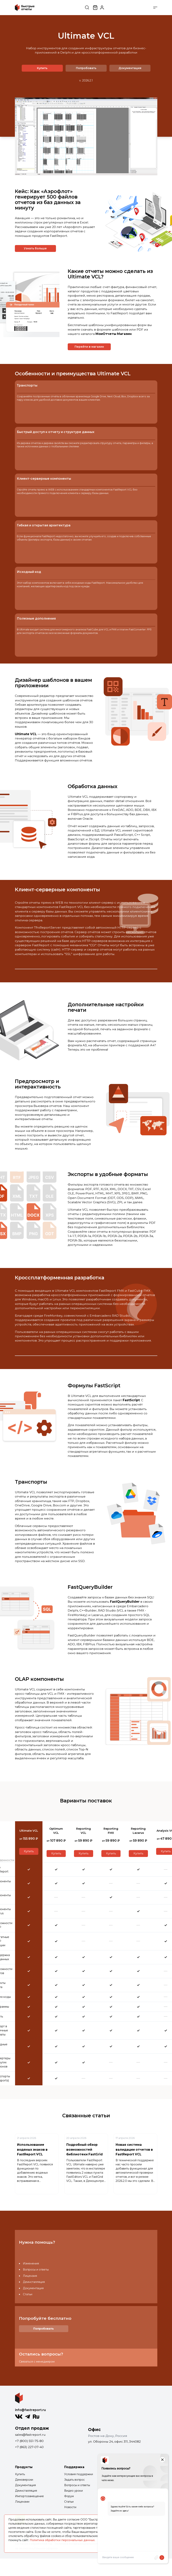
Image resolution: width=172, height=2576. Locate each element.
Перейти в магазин (89, 346)
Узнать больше (35, 248)
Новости (70, 2507)
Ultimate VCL (28, 1830)
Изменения (31, 2263)
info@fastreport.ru (30, 2410)
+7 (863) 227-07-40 (29, 2447)
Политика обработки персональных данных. (62, 2540)
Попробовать (86, 68)
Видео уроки (73, 2490)
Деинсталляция (34, 2282)
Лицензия (30, 2276)
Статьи (27, 2294)
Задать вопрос (74, 2479)
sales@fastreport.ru (30, 2435)
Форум (69, 2496)
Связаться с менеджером (37, 2361)
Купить (42, 68)
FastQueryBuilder (125, 1601)
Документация (130, 68)
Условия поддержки (78, 2474)
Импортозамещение (29, 2496)
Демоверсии (24, 2479)
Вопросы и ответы (36, 2269)
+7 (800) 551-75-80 (29, 2441)
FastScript (131, 1400)
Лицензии (22, 2501)
